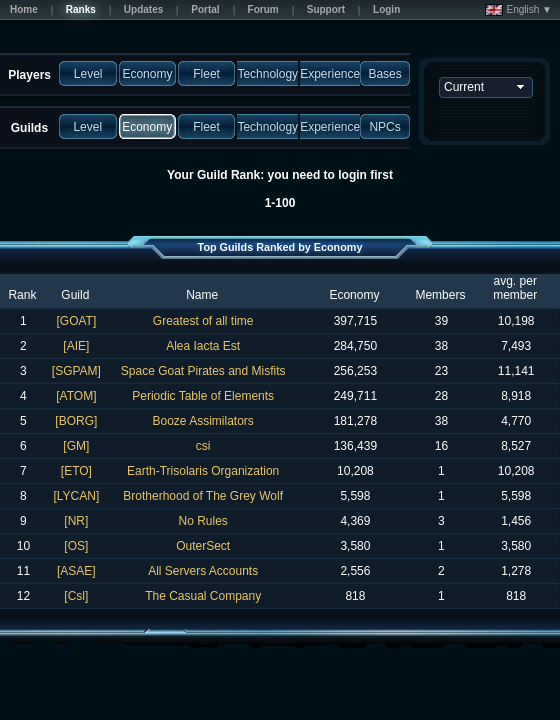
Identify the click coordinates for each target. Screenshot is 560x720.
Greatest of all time (203, 321)
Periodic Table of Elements (203, 396)
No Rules (202, 521)
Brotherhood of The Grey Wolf (203, 496)
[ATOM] (76, 396)
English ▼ (518, 10)
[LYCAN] (76, 496)
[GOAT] (76, 321)
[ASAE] (76, 571)
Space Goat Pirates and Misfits (203, 371)
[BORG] (76, 421)
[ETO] (76, 471)
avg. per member (515, 288)
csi (203, 446)
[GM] (76, 446)
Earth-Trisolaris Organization (203, 471)
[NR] (76, 521)
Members (440, 295)
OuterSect (203, 546)
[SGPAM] (76, 371)
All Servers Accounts (203, 571)
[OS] (76, 546)
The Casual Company (203, 596)
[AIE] (76, 346)
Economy (354, 295)
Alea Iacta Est (203, 346)
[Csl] (76, 596)
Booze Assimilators (202, 421)
